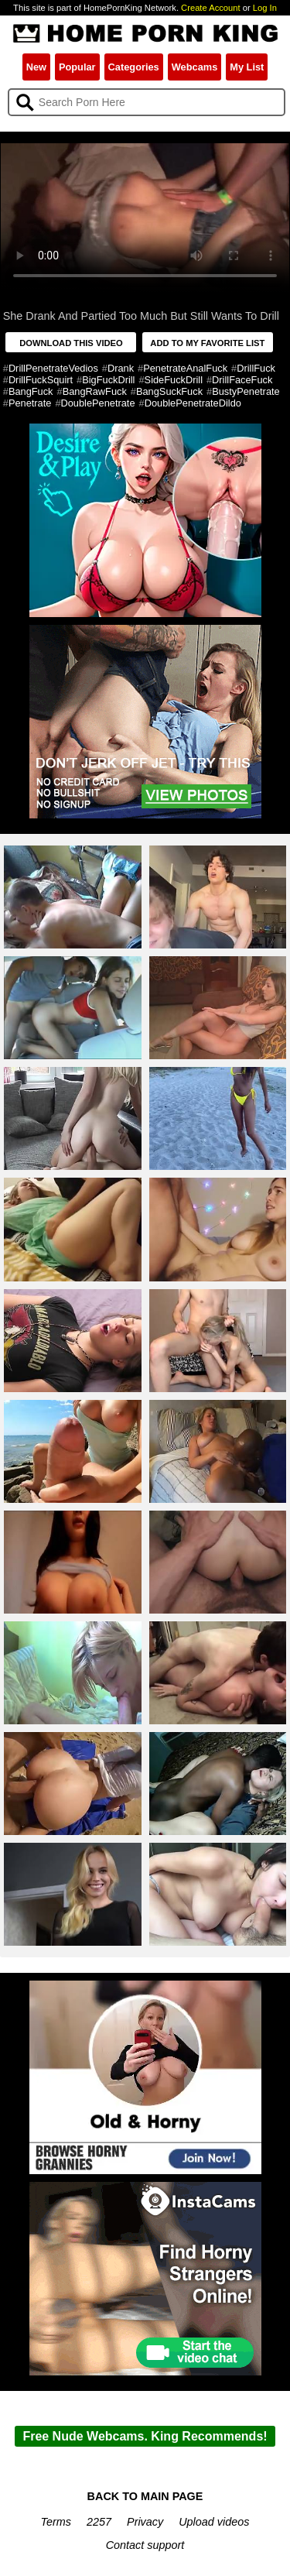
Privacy (145, 2522)
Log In (265, 7)
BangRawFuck (95, 391)
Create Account (211, 7)
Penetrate (30, 403)
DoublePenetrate (98, 403)
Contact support (145, 2545)
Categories (133, 67)
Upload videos (214, 2522)
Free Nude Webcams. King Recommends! (144, 2436)
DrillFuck (256, 368)
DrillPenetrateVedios (53, 368)
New (36, 67)
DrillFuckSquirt (41, 380)
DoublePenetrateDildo (193, 403)
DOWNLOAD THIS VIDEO (71, 343)
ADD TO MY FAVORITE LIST (207, 343)
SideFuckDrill (174, 380)
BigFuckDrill (108, 380)
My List (247, 67)
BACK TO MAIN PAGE (145, 2496)
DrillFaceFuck (242, 380)
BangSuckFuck (169, 391)
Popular (77, 67)
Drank (120, 368)
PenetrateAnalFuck (185, 368)
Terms (56, 2522)
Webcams (195, 67)
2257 (99, 2522)
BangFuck (31, 391)
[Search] (146, 102)
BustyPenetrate (246, 391)
